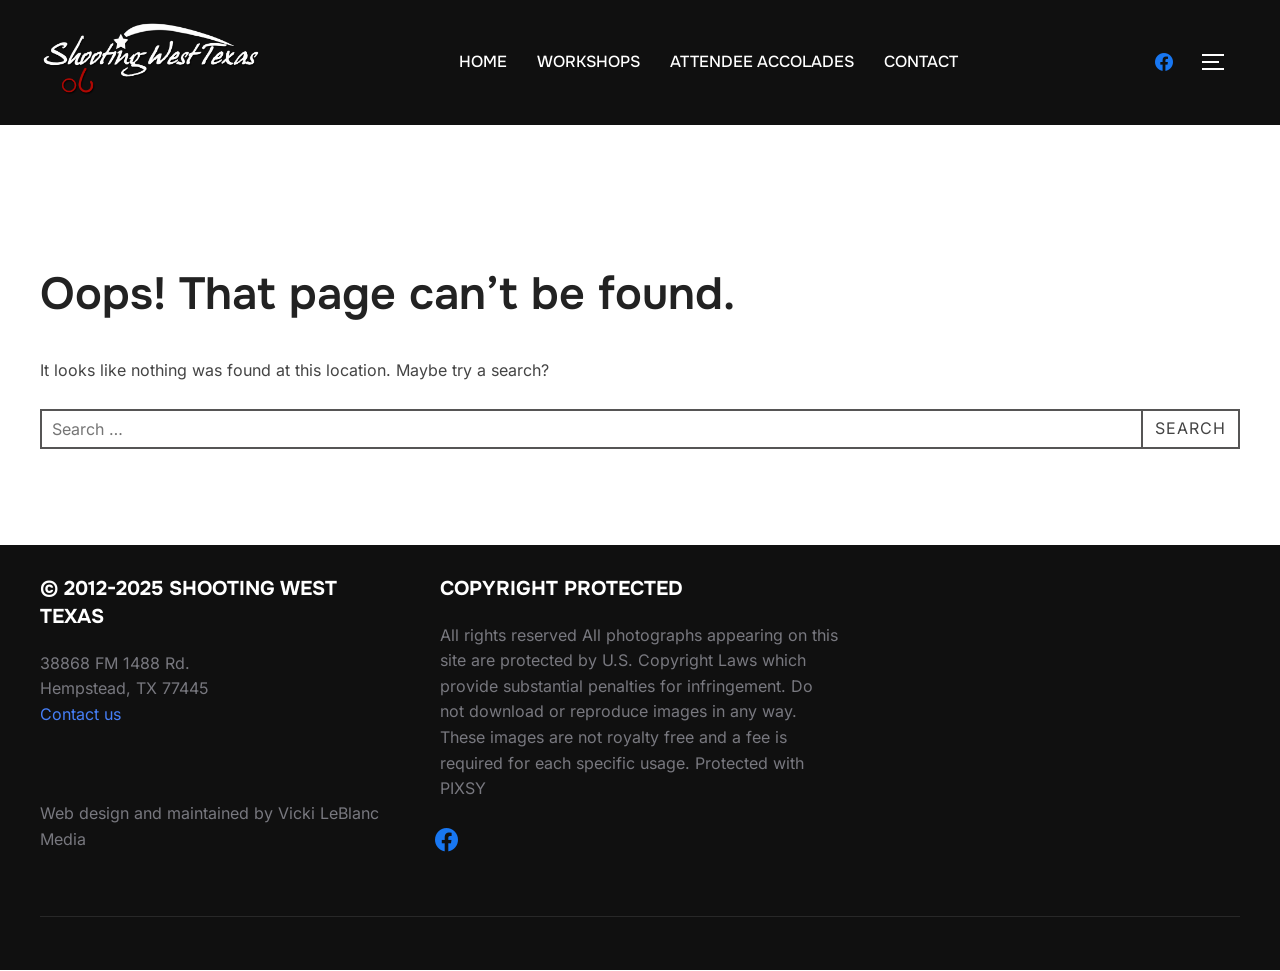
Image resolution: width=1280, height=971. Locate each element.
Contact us (80, 714)
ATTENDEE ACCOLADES (762, 61)
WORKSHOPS (588, 61)
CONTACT (921, 61)
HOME (483, 61)
